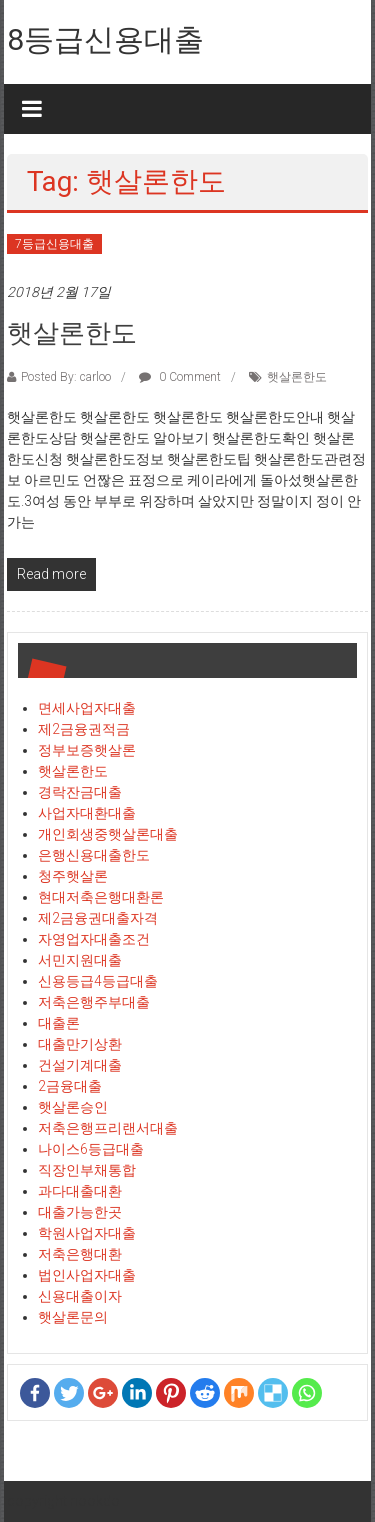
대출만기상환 (80, 1044)
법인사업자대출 (87, 1275)
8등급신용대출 (105, 39)
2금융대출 (70, 1086)
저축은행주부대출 (94, 1002)
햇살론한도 (72, 333)
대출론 (59, 1023)
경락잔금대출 (80, 792)
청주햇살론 (73, 876)
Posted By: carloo (66, 377)
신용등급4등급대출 (98, 981)
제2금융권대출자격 (98, 918)
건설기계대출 (80, 1065)
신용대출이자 (80, 1296)
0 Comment (180, 377)
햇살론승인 (73, 1107)
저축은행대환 (80, 1254)
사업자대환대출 (87, 813)
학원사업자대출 (87, 1233)
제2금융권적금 (84, 729)
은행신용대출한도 (94, 855)
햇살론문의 (73, 1317)
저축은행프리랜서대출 (108, 1128)
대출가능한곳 (80, 1212)
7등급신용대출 (54, 244)
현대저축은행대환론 (101, 897)
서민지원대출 (80, 960)
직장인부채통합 (87, 1170)
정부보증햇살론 (87, 750)
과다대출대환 (80, 1191)
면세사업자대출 (87, 708)
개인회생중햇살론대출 (108, 834)
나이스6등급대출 (91, 1149)
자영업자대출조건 (94, 939)
